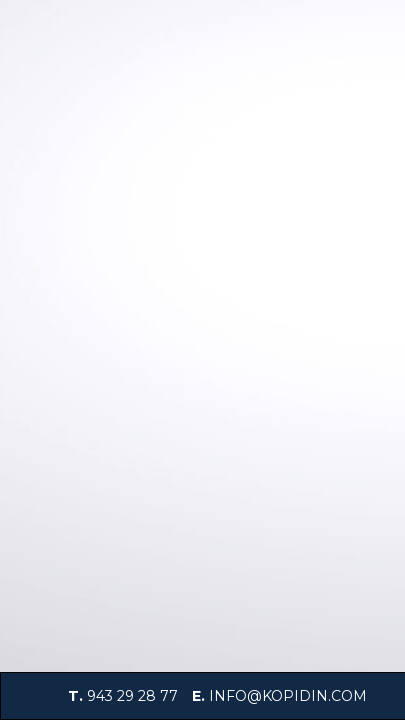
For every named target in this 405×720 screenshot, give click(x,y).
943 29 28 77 (132, 696)
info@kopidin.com (288, 696)
